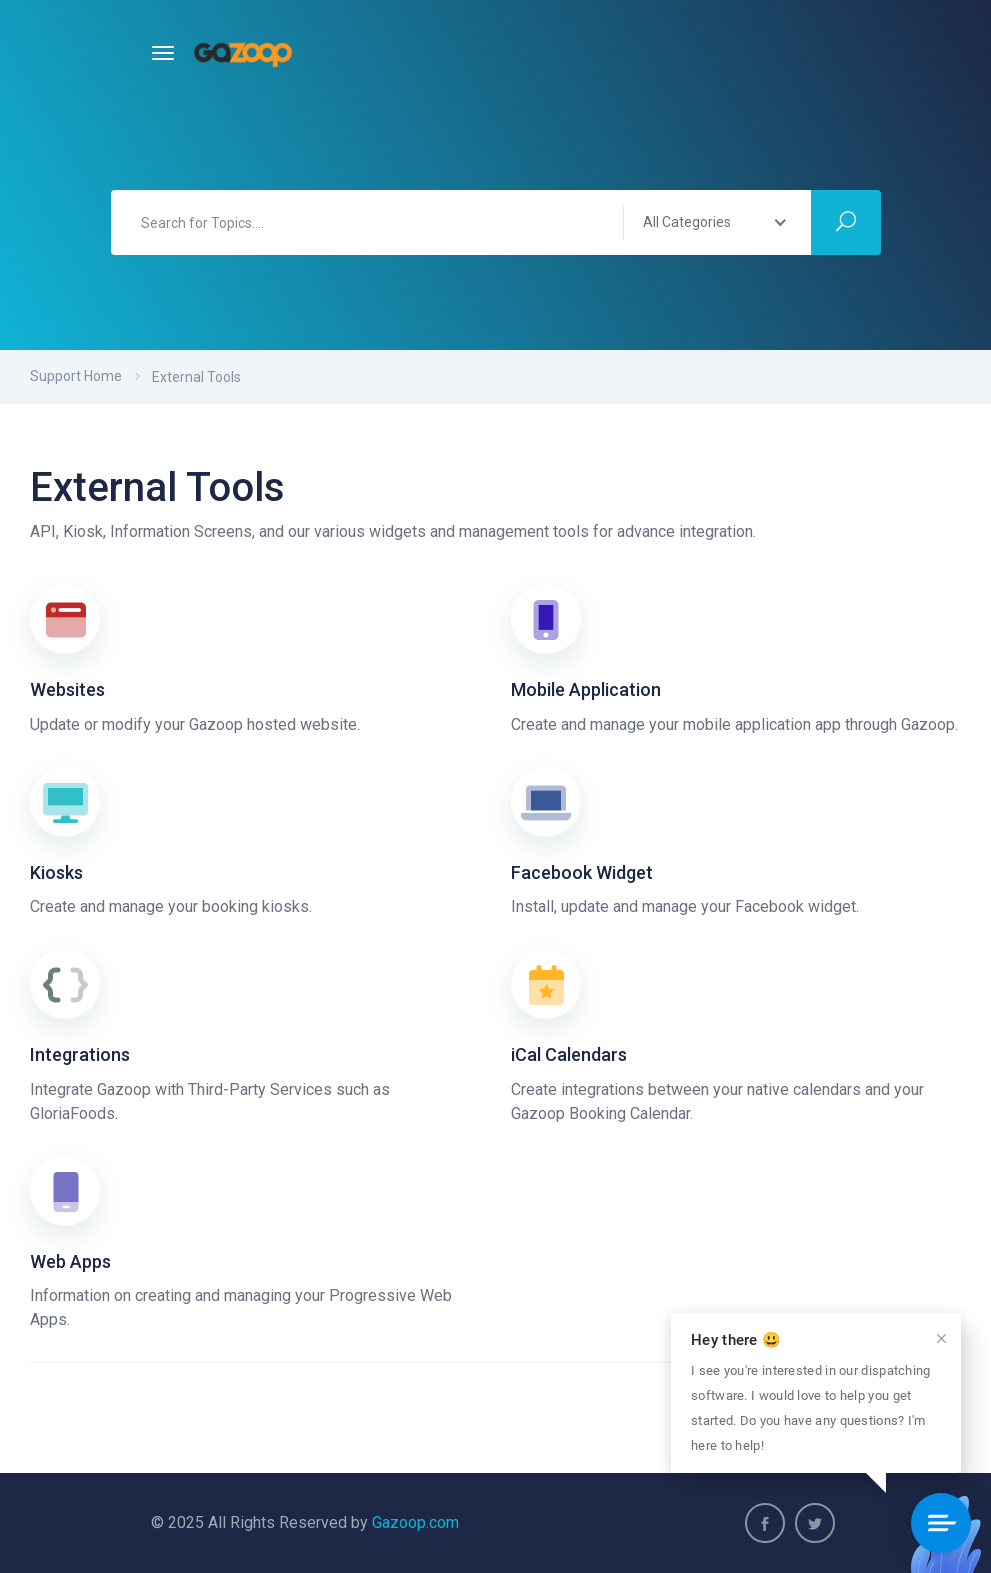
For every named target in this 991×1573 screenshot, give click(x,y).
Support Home (76, 376)
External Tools (196, 377)
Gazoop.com (415, 1522)
